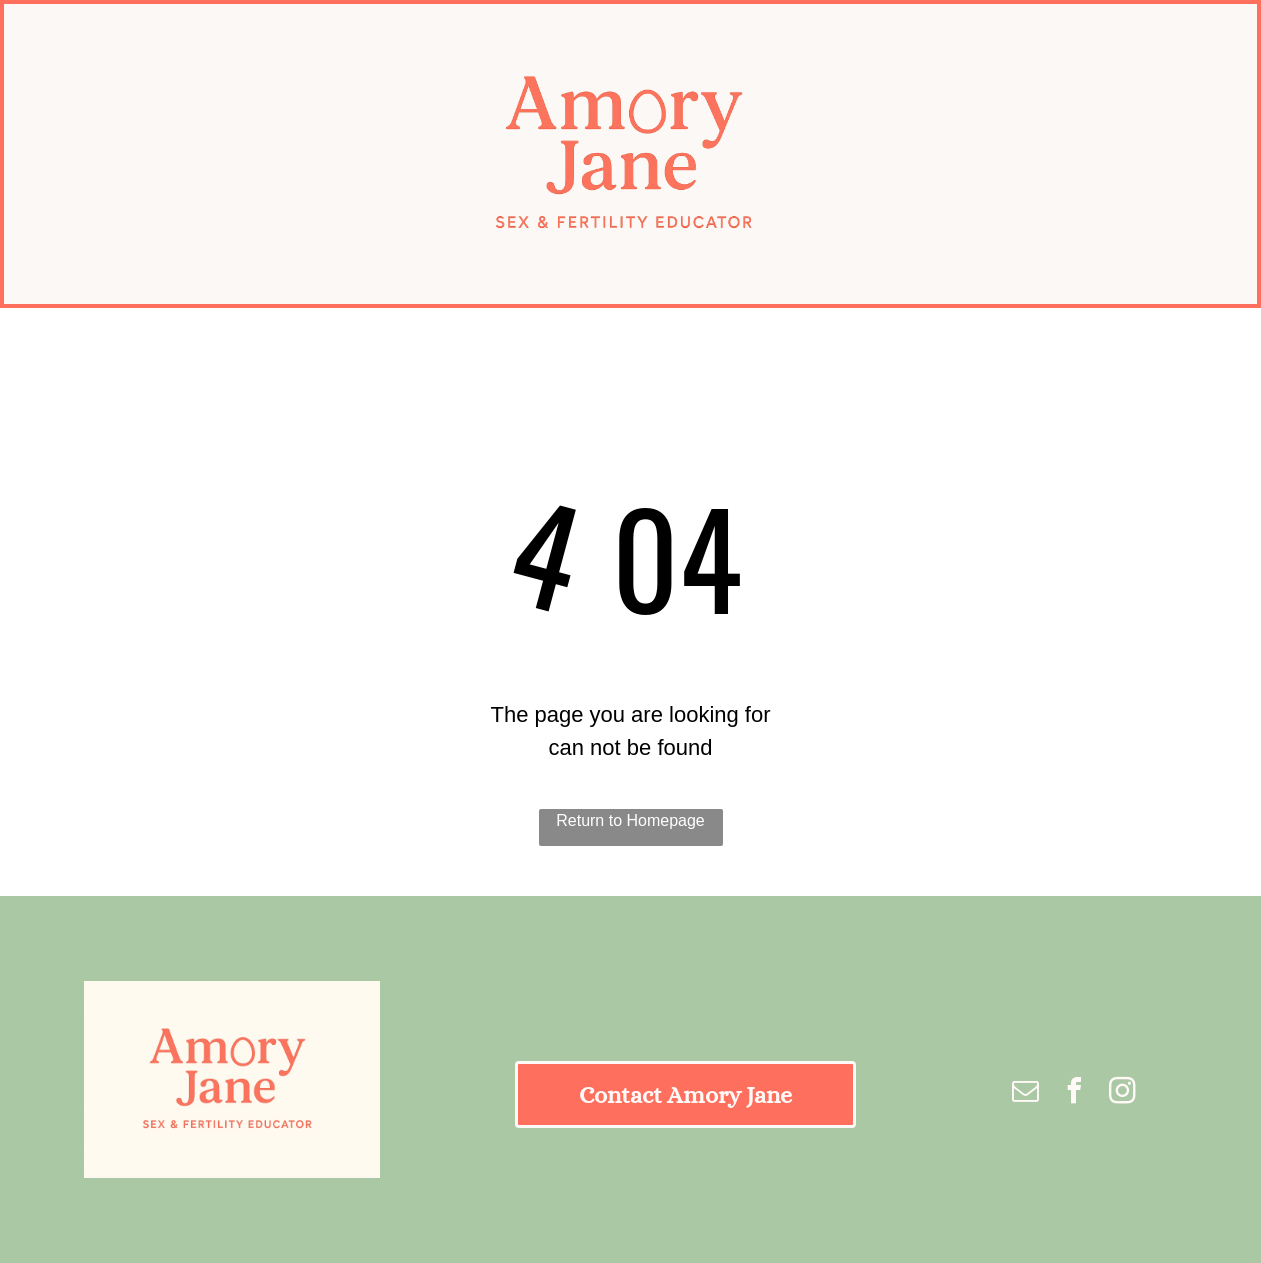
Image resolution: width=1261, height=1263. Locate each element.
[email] (1026, 1093)
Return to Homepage (630, 820)
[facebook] (1074, 1093)
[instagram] (1123, 1093)
